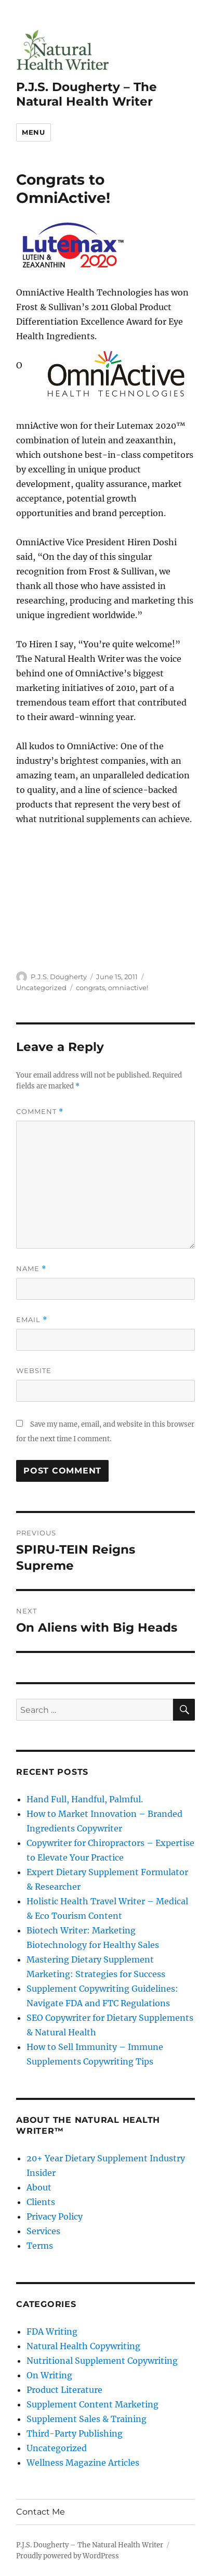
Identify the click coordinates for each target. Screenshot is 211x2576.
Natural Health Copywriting (83, 2346)
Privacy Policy (55, 2216)
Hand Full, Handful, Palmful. (85, 1799)
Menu (33, 132)
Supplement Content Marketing (93, 2404)
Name (31, 1268)
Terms (40, 2245)
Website (33, 1370)
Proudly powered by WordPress (67, 2556)
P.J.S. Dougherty (59, 976)
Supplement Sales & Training (87, 2419)
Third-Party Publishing (75, 2433)
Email (31, 1319)
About (39, 2187)
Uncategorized (41, 987)
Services (43, 2231)
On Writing (49, 2375)
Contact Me (40, 2512)
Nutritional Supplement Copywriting (102, 2360)
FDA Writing (52, 2331)
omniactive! (128, 987)
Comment (39, 1111)
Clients (41, 2202)
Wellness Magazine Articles (83, 2462)
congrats (90, 987)
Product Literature (64, 2390)
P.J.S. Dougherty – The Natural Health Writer (86, 94)
